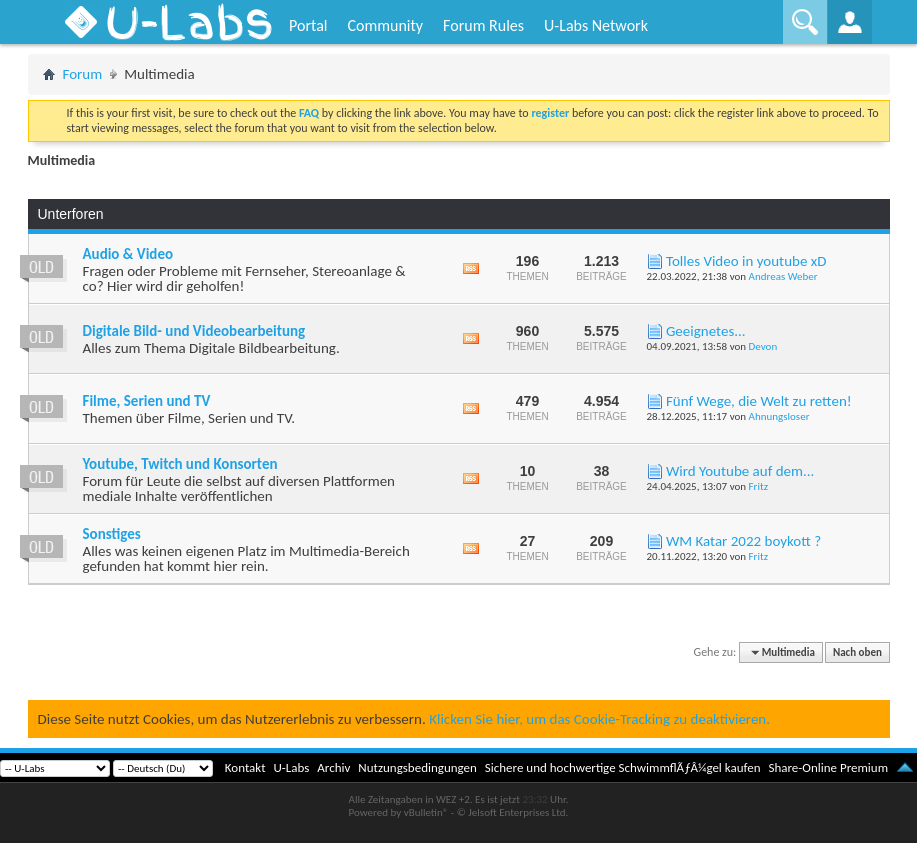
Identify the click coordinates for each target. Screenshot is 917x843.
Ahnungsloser (779, 416)
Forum (83, 74)
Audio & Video (128, 254)
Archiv (333, 767)
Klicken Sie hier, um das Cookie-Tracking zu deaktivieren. (599, 719)
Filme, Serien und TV (147, 401)
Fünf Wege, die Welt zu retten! (759, 401)
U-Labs (292, 767)
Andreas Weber (783, 276)
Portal (308, 25)
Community (385, 25)
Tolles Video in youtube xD (746, 261)
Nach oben (857, 652)
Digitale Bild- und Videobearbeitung (194, 331)
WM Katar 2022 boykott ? (743, 541)
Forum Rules (483, 25)
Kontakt (245, 767)
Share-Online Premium (828, 767)
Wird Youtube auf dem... (740, 471)
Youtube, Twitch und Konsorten (180, 464)
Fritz (758, 486)
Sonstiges (112, 534)
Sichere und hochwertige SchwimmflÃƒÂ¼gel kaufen (623, 767)
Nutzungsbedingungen (417, 767)
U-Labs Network (596, 25)
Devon (763, 346)
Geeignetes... (706, 331)
